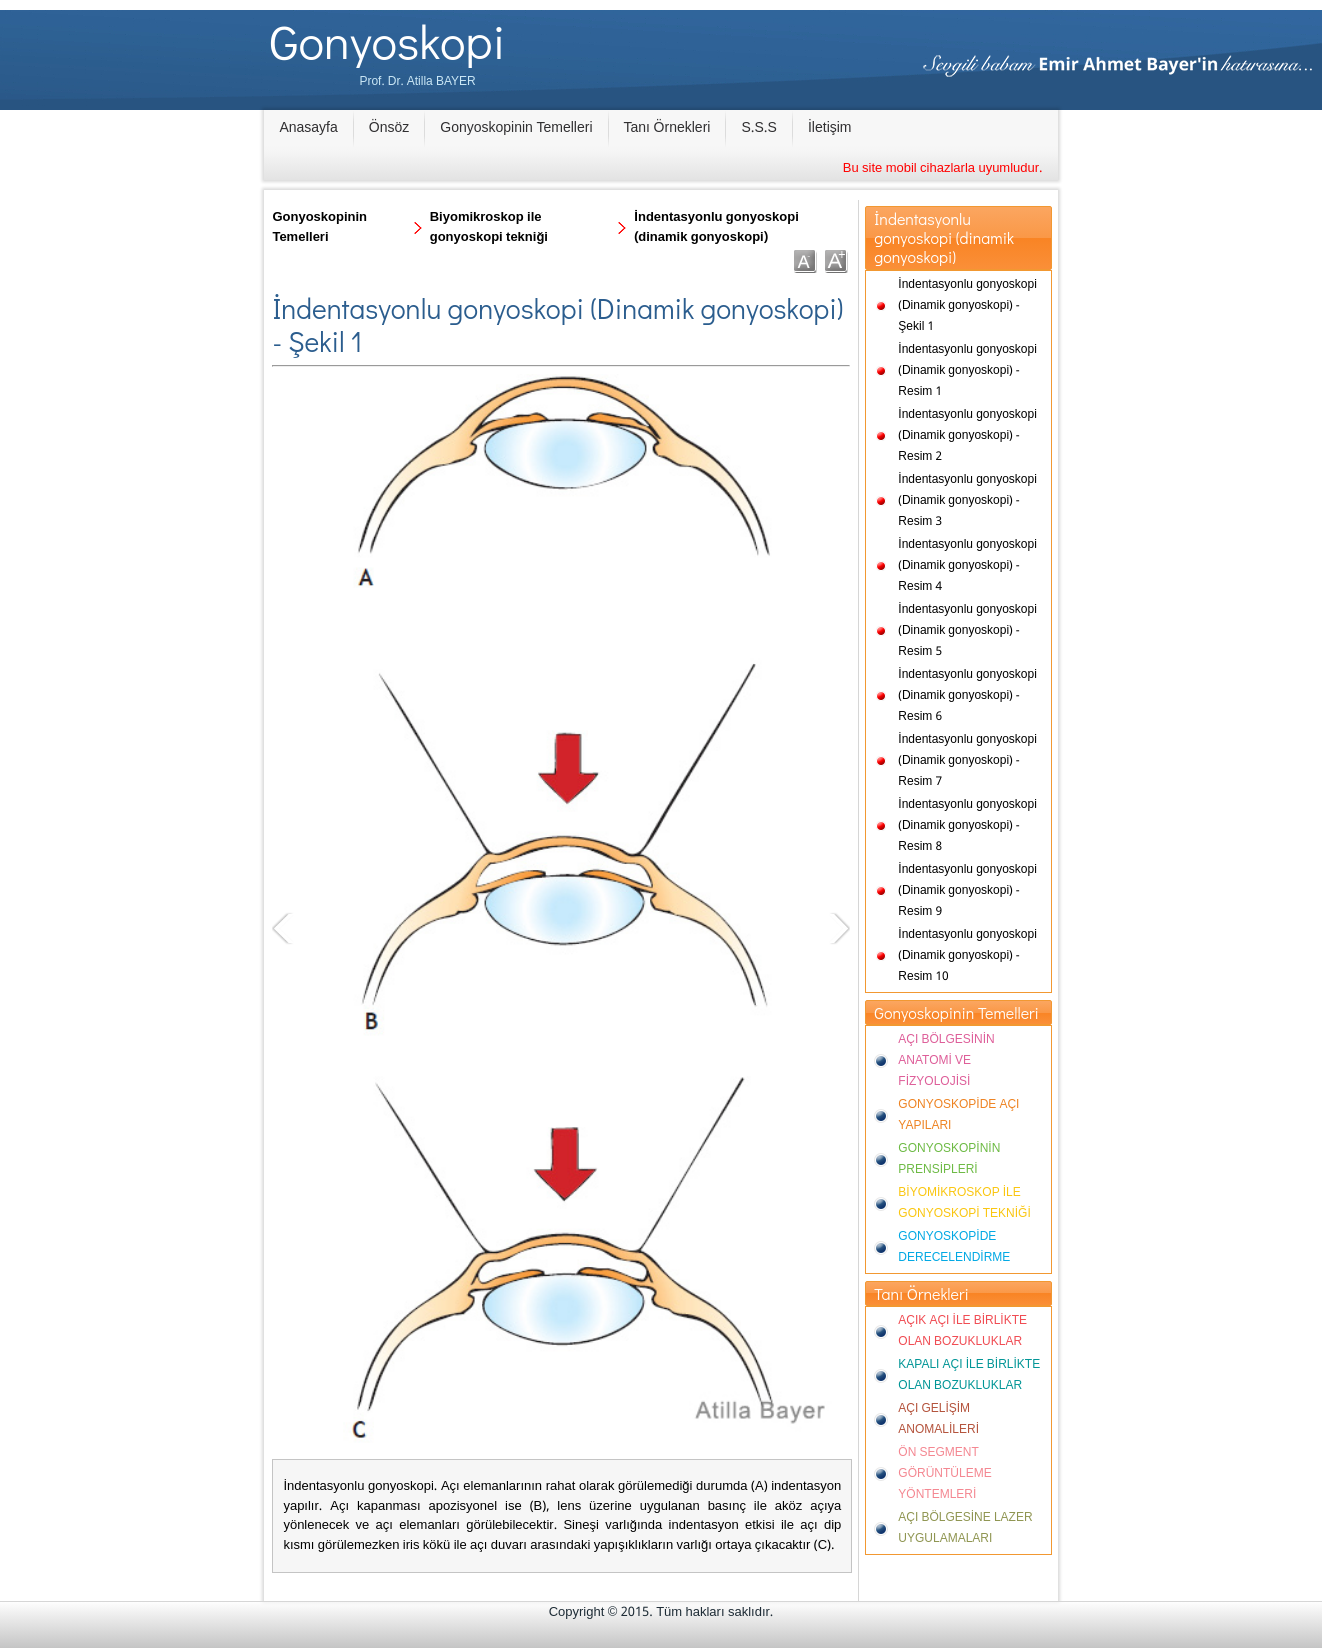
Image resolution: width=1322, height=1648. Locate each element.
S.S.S (759, 128)
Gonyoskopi (388, 40)
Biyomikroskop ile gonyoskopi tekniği (489, 227)
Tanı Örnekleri (667, 128)
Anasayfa (308, 128)
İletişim (830, 128)
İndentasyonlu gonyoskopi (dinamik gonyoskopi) (716, 227)
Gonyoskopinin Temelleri (516, 128)
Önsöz (389, 128)
